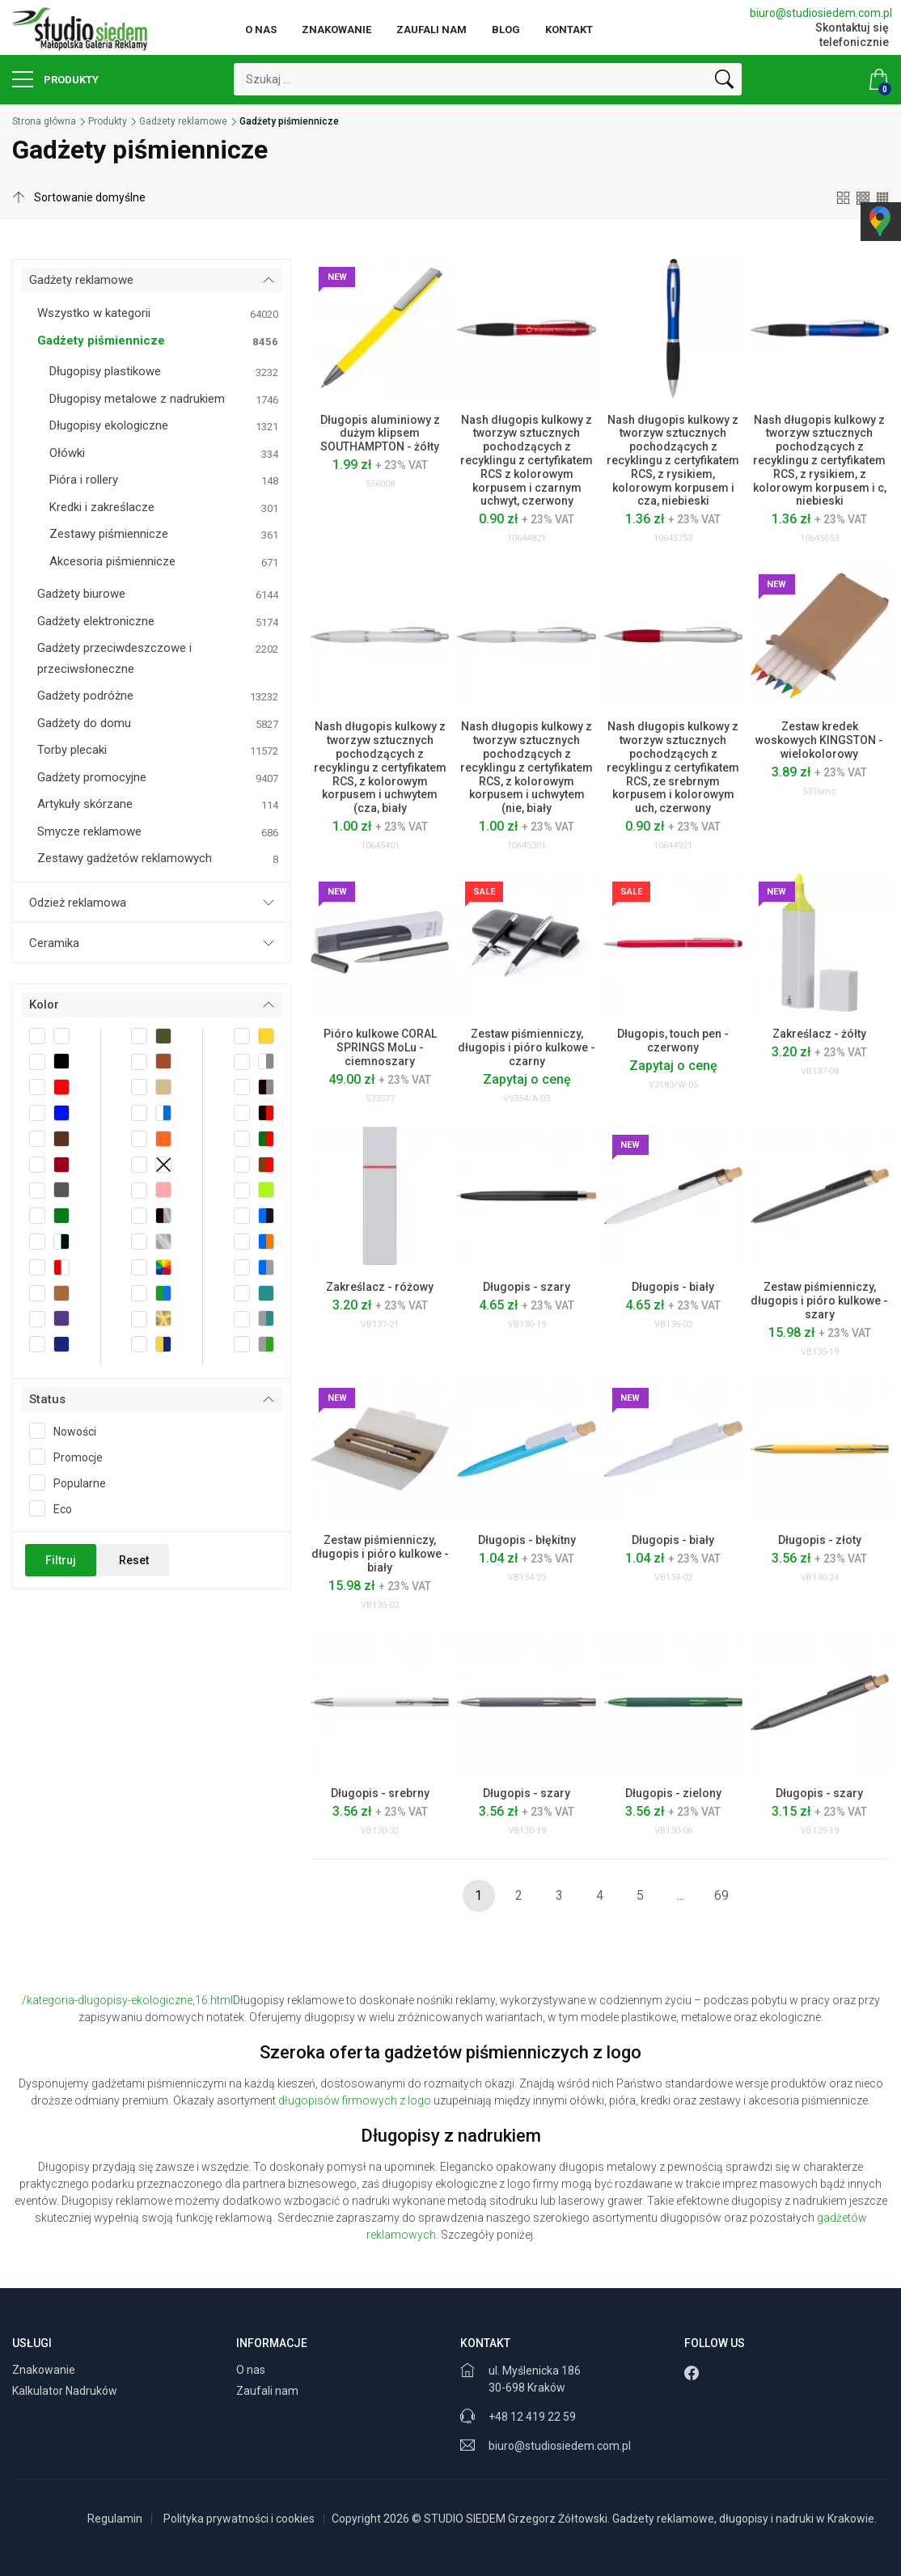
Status (47, 1399)
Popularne (72, 1482)
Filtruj (60, 1560)
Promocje (71, 1457)
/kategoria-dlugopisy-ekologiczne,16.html (127, 2000)
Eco (55, 1508)
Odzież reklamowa (77, 902)
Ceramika (54, 943)
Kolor (44, 1004)
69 (721, 1895)
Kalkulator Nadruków (66, 2390)
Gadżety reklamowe (183, 121)
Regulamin (114, 2518)
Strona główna (44, 121)
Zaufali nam (431, 29)
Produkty (55, 79)
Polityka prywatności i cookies (239, 2518)
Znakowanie (336, 29)
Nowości (68, 1431)
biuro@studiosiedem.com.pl (819, 12)
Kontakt (569, 29)
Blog (506, 29)
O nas (261, 29)
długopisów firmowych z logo (354, 2100)
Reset (134, 1560)
